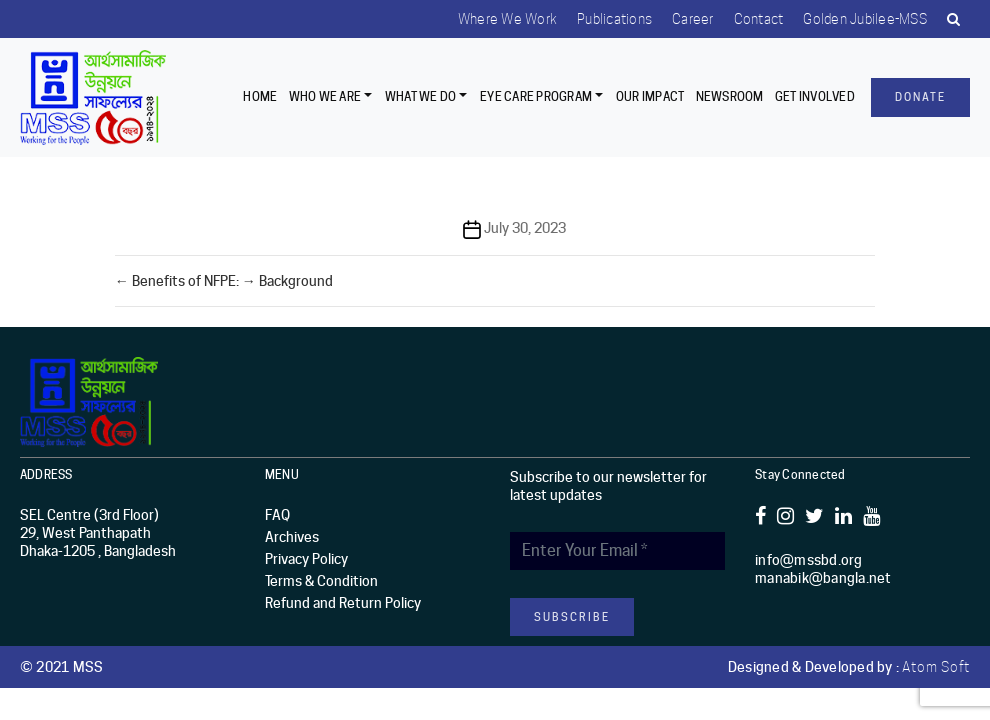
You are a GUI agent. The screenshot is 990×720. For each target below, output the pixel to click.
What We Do (421, 96)
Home (260, 96)
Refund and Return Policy (343, 603)
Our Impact (650, 96)
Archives (292, 537)
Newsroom (730, 96)
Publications (614, 19)
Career (693, 19)
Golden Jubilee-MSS (865, 19)
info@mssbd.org (809, 560)
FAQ (277, 515)
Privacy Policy (306, 559)
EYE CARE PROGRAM (536, 96)
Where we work (507, 19)
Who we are (325, 96)
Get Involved (815, 96)
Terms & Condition (321, 581)
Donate (920, 97)
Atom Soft (936, 667)
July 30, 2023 (525, 228)
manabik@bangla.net (823, 578)
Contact (759, 19)
